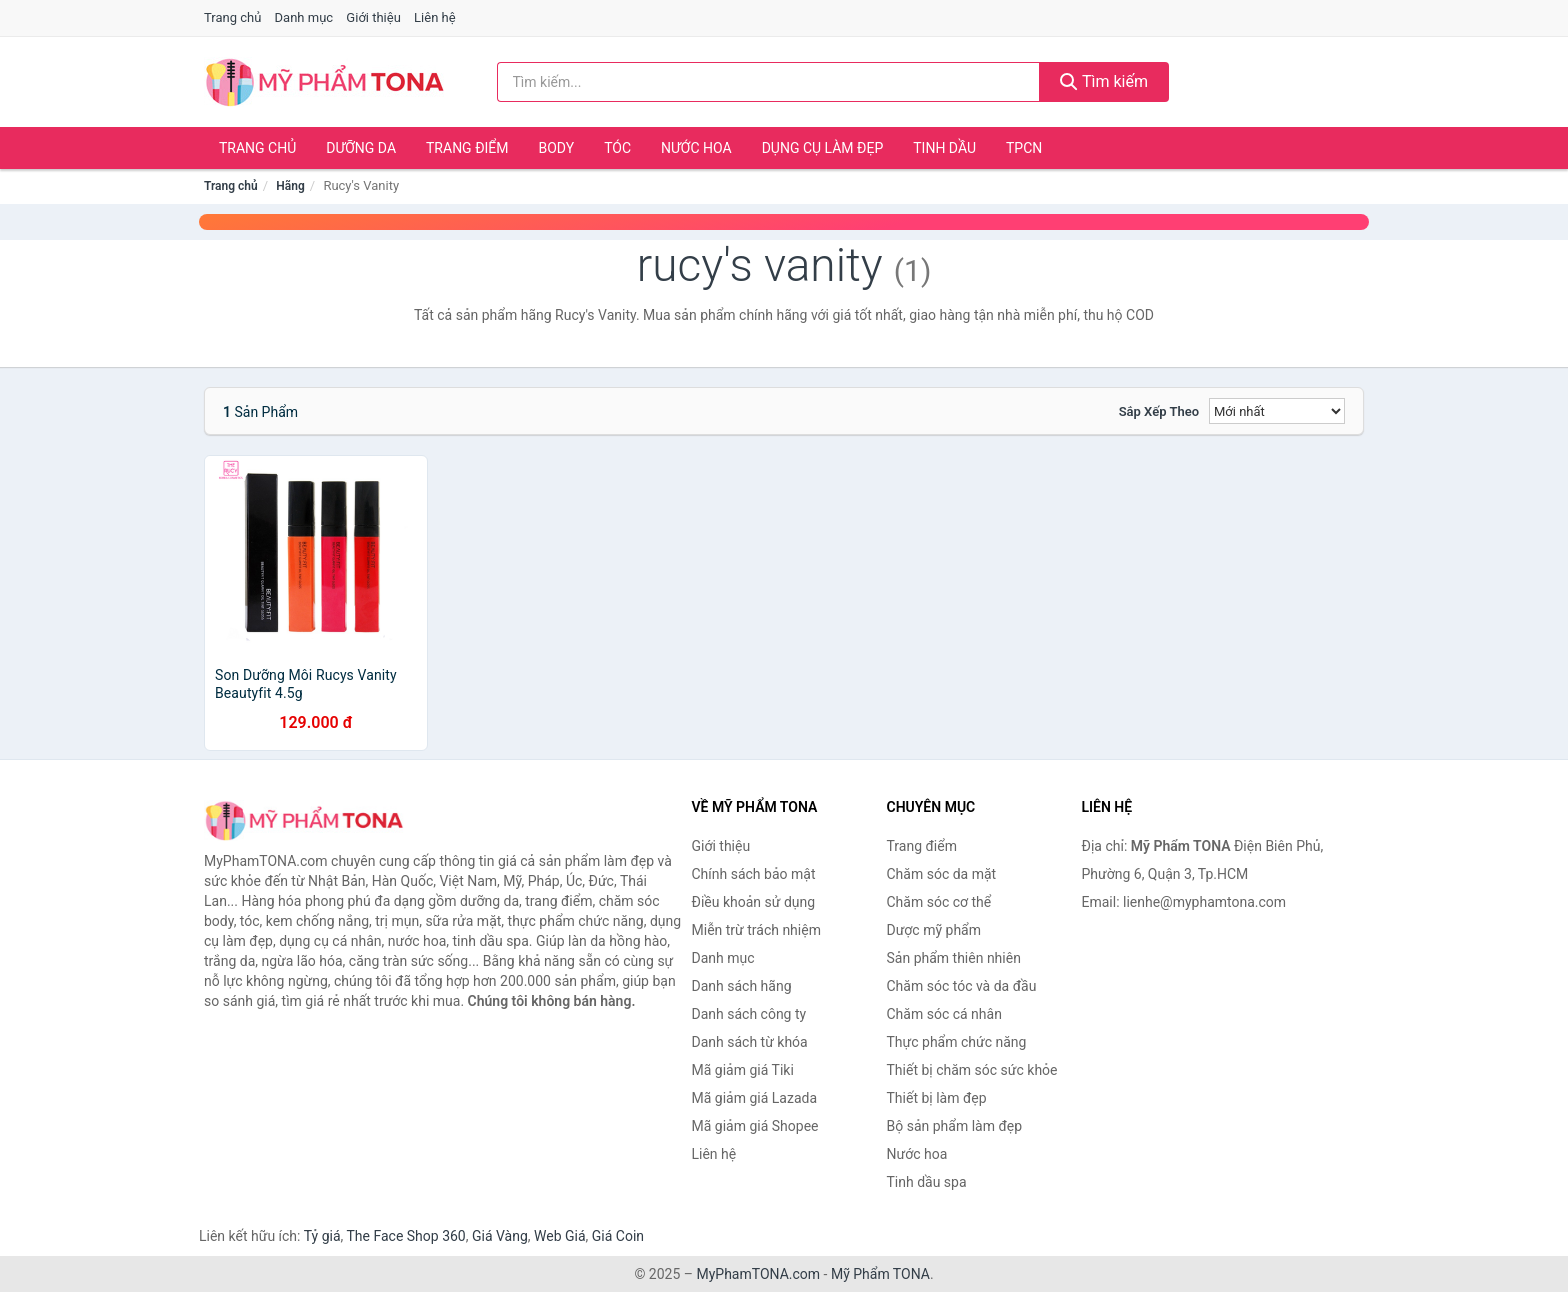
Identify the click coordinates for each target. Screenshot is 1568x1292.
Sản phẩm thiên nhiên (954, 958)
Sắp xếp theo (1159, 411)
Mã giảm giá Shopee (755, 1126)
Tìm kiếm (1104, 81)
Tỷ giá (322, 1236)
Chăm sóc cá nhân (944, 1014)
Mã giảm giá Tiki (743, 1070)
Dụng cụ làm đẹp (823, 148)
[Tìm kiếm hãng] (769, 82)
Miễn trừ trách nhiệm (756, 930)
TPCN (1024, 148)
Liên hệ (435, 17)
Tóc (617, 148)
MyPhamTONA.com (758, 1274)
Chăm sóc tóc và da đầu (962, 986)
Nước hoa (696, 148)
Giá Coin (618, 1236)
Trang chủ (232, 17)
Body (557, 148)
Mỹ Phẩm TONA (880, 1274)
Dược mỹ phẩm (934, 930)
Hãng (290, 186)
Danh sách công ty (749, 1014)
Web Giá (560, 1236)
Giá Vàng (500, 1236)
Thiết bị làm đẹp (937, 1098)
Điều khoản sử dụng (754, 902)
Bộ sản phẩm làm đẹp (955, 1126)
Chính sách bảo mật (754, 874)
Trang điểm (467, 148)
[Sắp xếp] (1277, 411)
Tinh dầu (944, 148)
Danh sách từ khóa (750, 1042)
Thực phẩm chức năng (957, 1042)
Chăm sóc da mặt (942, 874)
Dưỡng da (361, 148)
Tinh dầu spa (927, 1182)
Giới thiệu (373, 17)
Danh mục (304, 17)
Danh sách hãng (742, 986)
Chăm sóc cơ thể (939, 902)
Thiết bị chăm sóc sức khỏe (972, 1070)
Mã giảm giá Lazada (755, 1098)
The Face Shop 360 (405, 1236)
